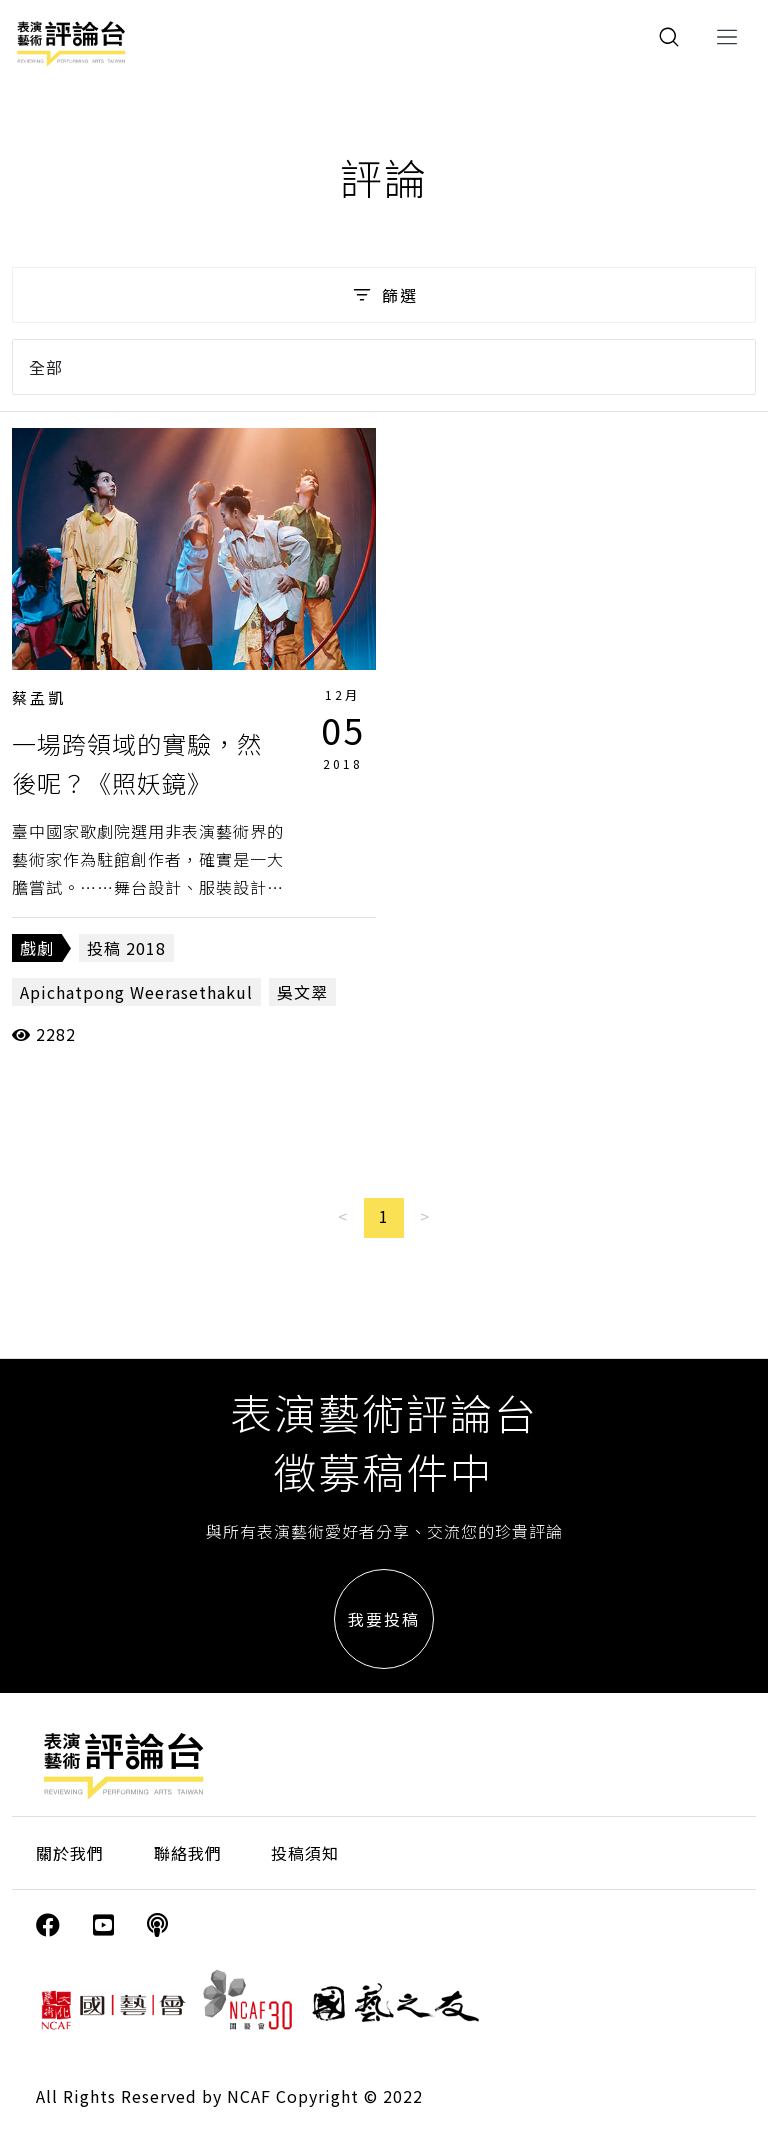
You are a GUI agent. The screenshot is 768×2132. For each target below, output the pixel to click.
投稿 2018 (126, 948)
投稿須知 (305, 1853)
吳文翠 (302, 992)
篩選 (383, 295)
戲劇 (37, 948)
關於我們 (70, 1853)
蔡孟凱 (39, 697)
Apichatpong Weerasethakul (136, 992)
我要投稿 (384, 1619)
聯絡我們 (188, 1853)
